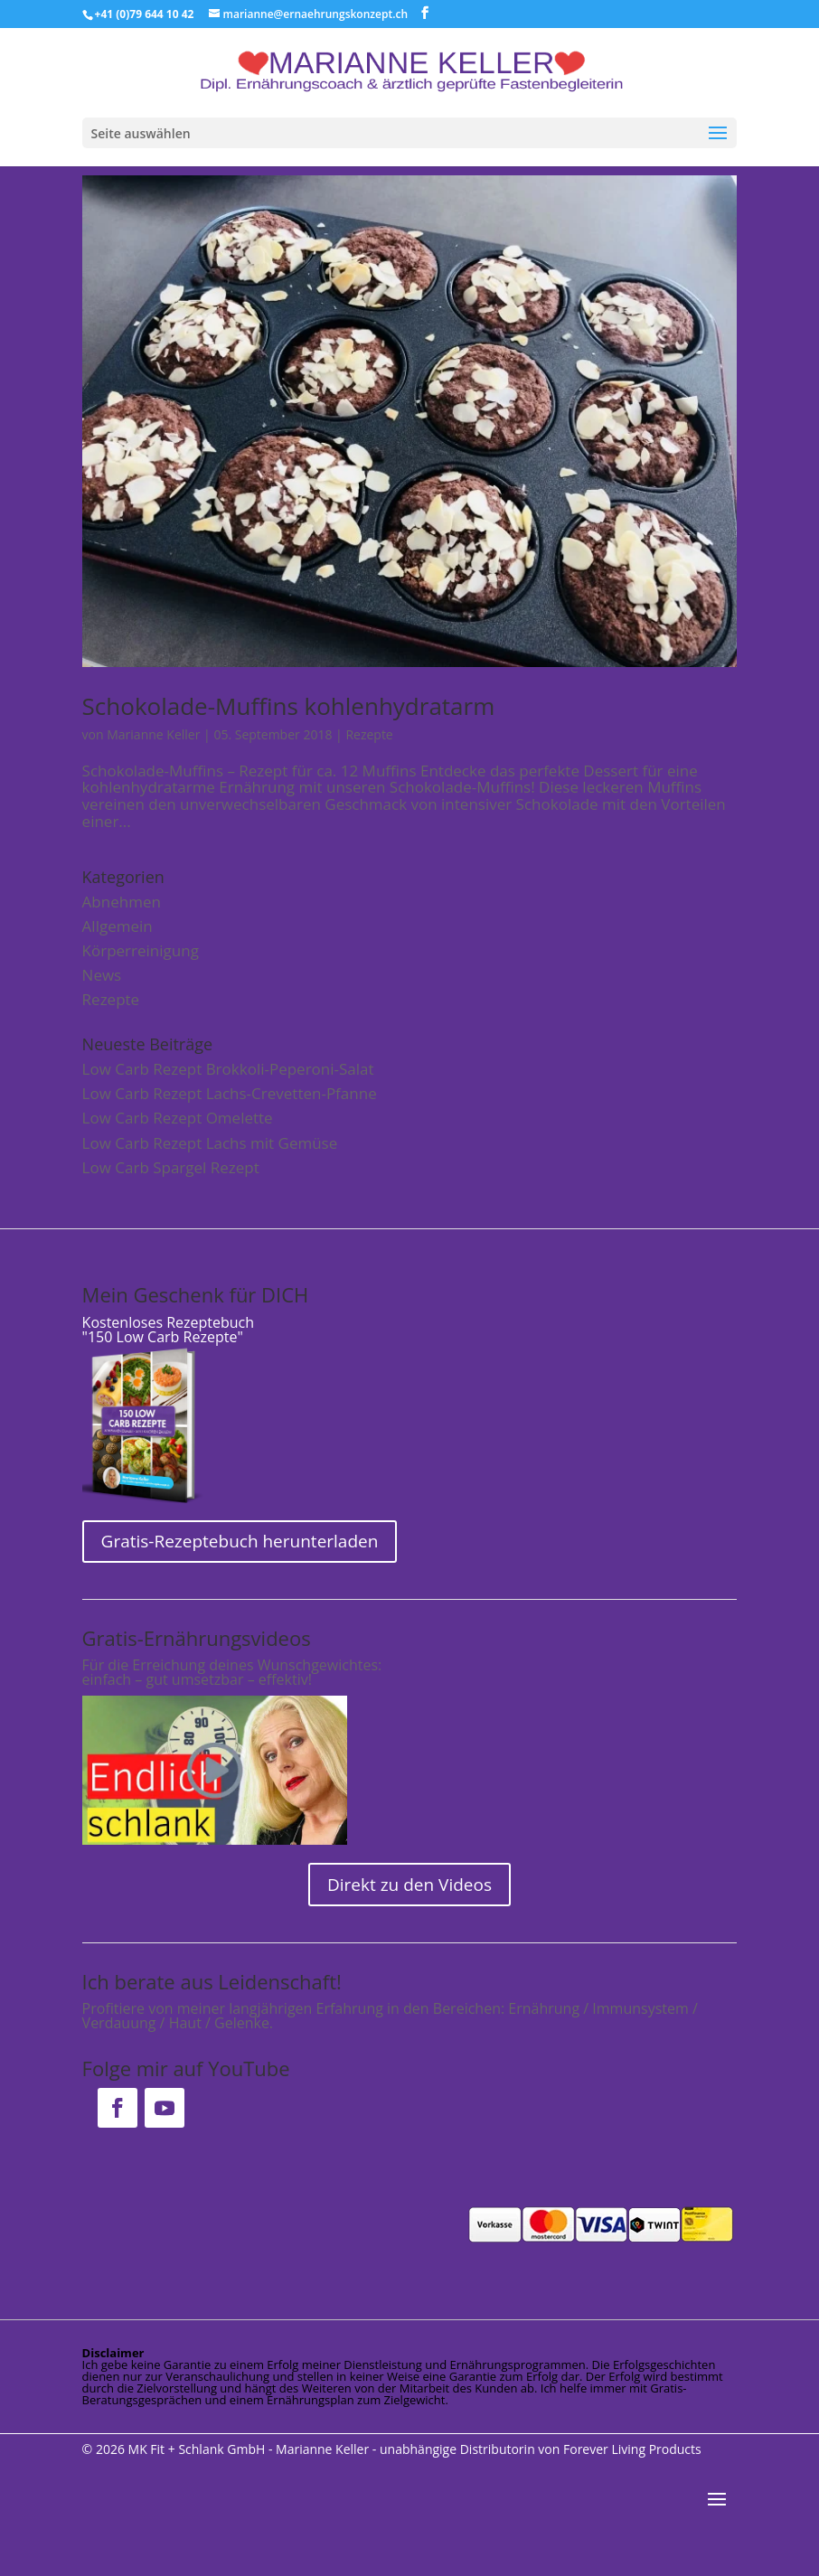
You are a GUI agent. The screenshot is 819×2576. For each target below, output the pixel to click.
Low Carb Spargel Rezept (170, 1167)
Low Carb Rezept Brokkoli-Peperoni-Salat (228, 1068)
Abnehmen (121, 901)
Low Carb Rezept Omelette (177, 1117)
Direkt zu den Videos (409, 1884)
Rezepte (368, 734)
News (102, 974)
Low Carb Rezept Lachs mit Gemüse (210, 1143)
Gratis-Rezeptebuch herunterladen (240, 1541)
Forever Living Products (632, 2449)
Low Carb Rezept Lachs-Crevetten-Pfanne (229, 1093)
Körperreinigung (140, 950)
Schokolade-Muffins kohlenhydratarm (288, 706)
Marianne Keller (153, 734)
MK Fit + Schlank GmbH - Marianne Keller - (252, 2449)
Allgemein (117, 926)
